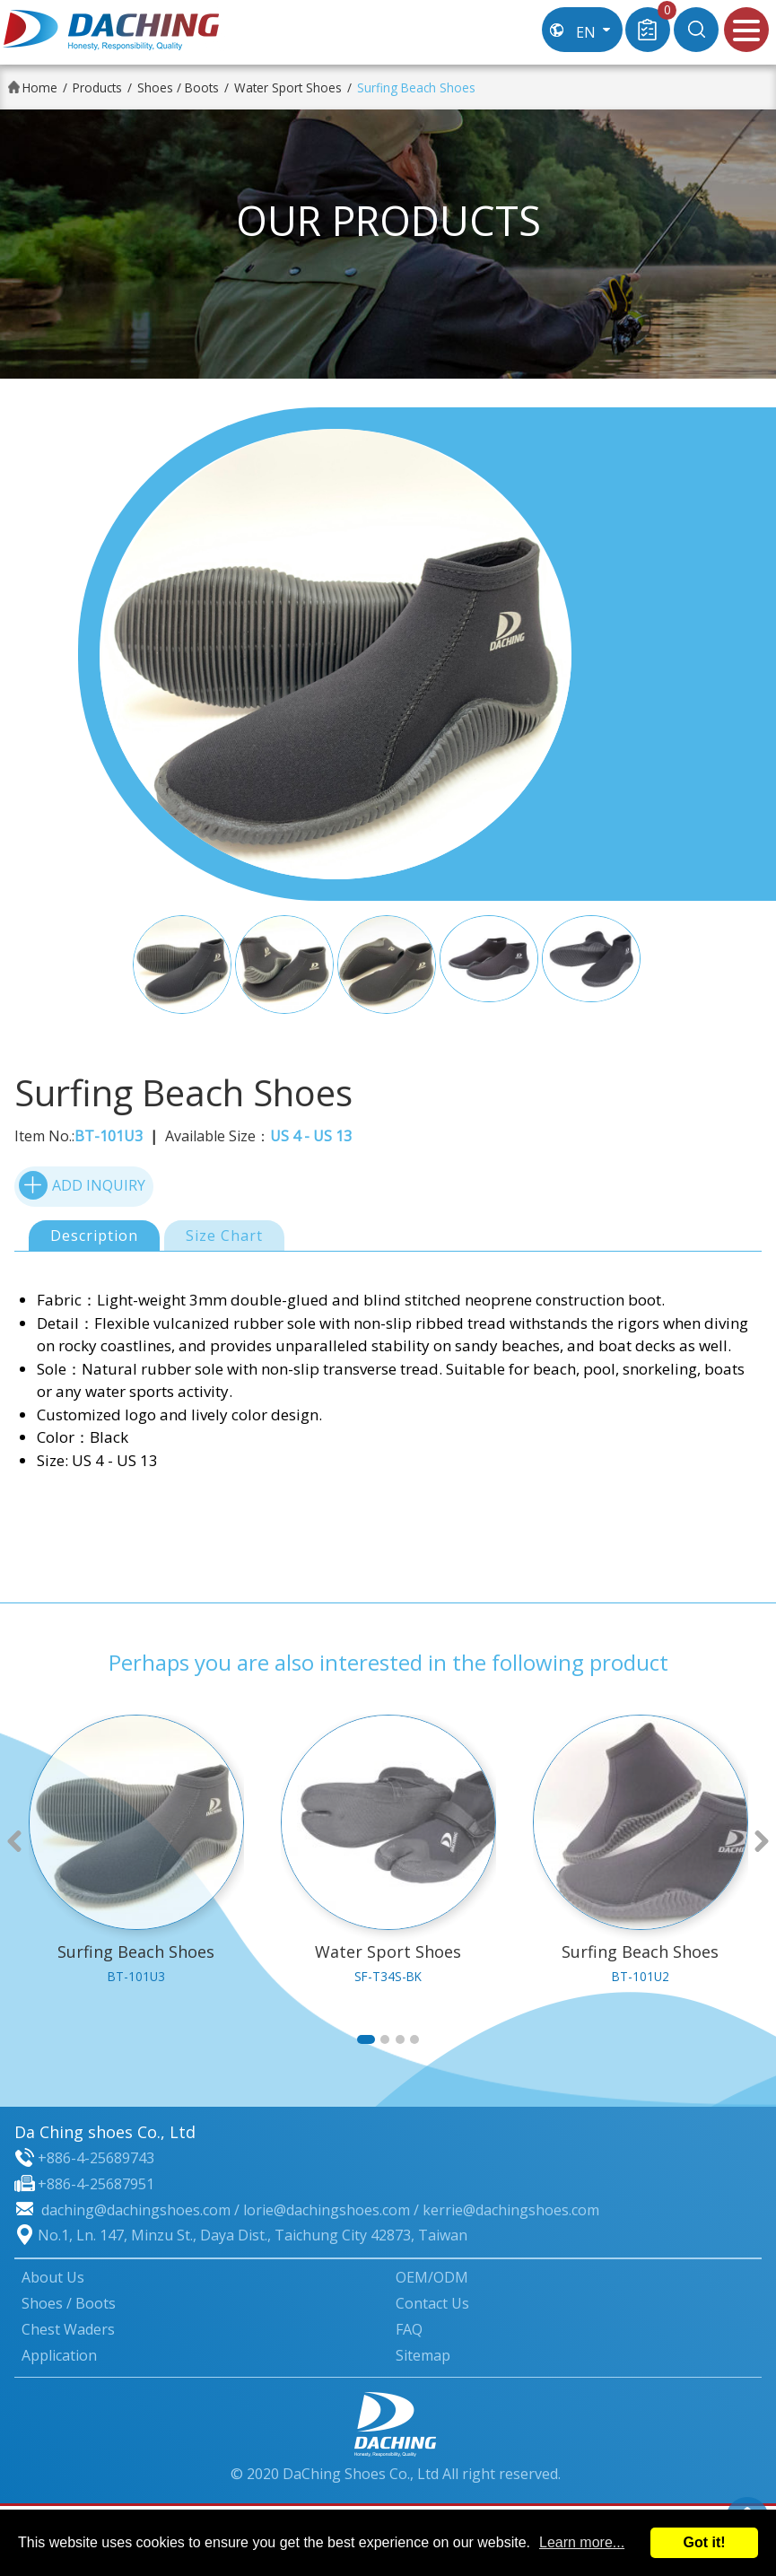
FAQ (409, 2329)
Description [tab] (94, 1235)
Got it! (704, 2542)
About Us (53, 2277)
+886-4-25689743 (96, 2158)
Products (97, 87)
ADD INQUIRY (82, 1184)
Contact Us (432, 2303)
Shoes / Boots (178, 87)
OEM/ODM (432, 2277)
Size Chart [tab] (224, 1235)
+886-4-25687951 (96, 2184)
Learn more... (581, 2542)
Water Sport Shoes (288, 87)
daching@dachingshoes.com (136, 2210)
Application (59, 2355)
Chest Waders (68, 2329)
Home (39, 87)
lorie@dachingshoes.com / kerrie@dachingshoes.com (421, 2210)
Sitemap (423, 2355)
